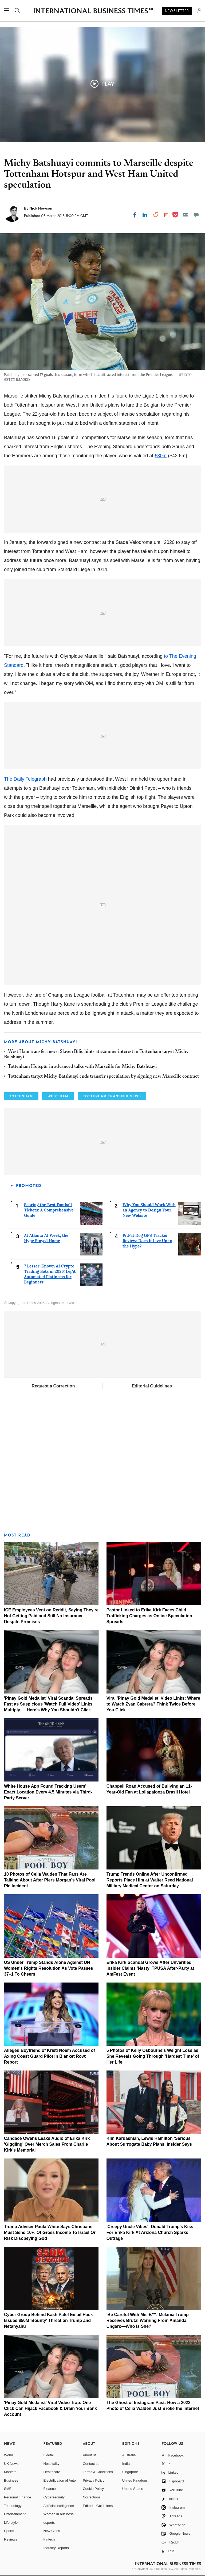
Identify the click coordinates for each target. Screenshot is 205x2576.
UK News (11, 2464)
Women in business (59, 2514)
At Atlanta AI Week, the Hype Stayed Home (46, 1238)
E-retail (49, 2455)
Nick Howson (40, 208)
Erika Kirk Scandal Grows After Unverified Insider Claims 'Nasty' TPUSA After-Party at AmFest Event (150, 1968)
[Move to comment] (196, 215)
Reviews (10, 2539)
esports (49, 2523)
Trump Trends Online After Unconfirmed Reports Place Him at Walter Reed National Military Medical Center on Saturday (150, 1880)
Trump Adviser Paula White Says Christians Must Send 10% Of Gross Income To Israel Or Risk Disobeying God (50, 2232)
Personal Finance (17, 2497)
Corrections (91, 2497)
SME (7, 2489)
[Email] (186, 215)
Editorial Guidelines (152, 1386)
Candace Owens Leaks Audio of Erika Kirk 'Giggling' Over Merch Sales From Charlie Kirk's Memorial (47, 2144)
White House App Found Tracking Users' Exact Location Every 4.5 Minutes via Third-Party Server (48, 1792)
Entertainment (15, 2514)
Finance (50, 2489)
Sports (9, 2531)
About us (89, 2455)
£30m (161, 455)
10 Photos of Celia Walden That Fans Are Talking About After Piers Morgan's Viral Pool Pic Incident (50, 1880)
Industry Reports (56, 2548)
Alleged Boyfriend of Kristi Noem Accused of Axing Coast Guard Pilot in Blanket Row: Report (49, 2056)
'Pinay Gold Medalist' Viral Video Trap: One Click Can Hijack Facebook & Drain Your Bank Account (50, 2408)
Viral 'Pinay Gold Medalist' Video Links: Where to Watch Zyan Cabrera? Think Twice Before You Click (153, 1704)
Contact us (91, 2464)
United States (132, 2489)
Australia (129, 2455)
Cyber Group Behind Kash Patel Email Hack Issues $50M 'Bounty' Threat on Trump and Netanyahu (48, 2320)
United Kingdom (134, 2480)
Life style (11, 2523)
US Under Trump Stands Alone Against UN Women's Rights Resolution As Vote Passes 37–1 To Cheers (48, 1968)
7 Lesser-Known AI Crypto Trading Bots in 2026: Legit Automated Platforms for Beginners (50, 1274)
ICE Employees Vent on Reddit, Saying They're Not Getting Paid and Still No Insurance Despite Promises (51, 1616)
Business (11, 2480)
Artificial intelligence (59, 2506)
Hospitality (52, 2464)
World (8, 2455)
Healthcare (52, 2472)
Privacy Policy (93, 2480)
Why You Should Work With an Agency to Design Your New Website (149, 1210)
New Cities (52, 2531)
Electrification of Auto (60, 2480)
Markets (10, 2472)
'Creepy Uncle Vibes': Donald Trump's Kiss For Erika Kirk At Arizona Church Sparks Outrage (150, 2232)
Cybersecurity (54, 2497)
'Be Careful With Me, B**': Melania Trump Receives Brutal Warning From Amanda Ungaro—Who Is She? (148, 2320)
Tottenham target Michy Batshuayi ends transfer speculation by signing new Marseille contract (103, 1076)
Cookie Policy (93, 2489)
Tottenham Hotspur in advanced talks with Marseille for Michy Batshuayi (82, 1066)
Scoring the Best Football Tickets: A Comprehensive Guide (49, 1210)
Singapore (130, 2472)
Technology (13, 2506)
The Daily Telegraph (25, 779)
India (126, 2464)
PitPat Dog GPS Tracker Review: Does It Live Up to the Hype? (147, 1241)
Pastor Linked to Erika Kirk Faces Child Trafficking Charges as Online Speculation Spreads (149, 1616)
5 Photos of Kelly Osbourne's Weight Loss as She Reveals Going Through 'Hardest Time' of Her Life (153, 2056)
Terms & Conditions (98, 2472)
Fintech (49, 2539)
